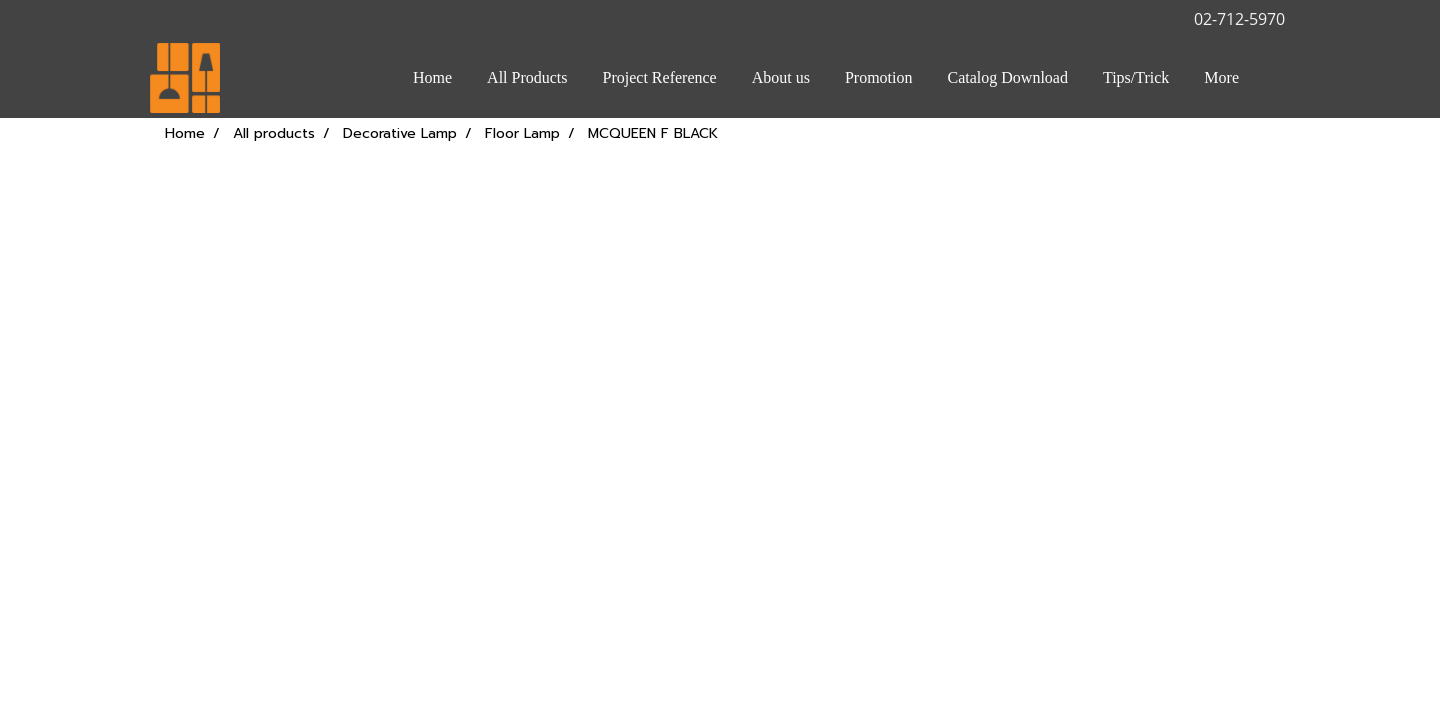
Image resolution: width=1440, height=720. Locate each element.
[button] (1274, 78)
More (1221, 77)
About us (781, 77)
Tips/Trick (1136, 77)
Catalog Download (1008, 77)
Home (432, 77)
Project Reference (660, 77)
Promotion (879, 77)
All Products (527, 77)
